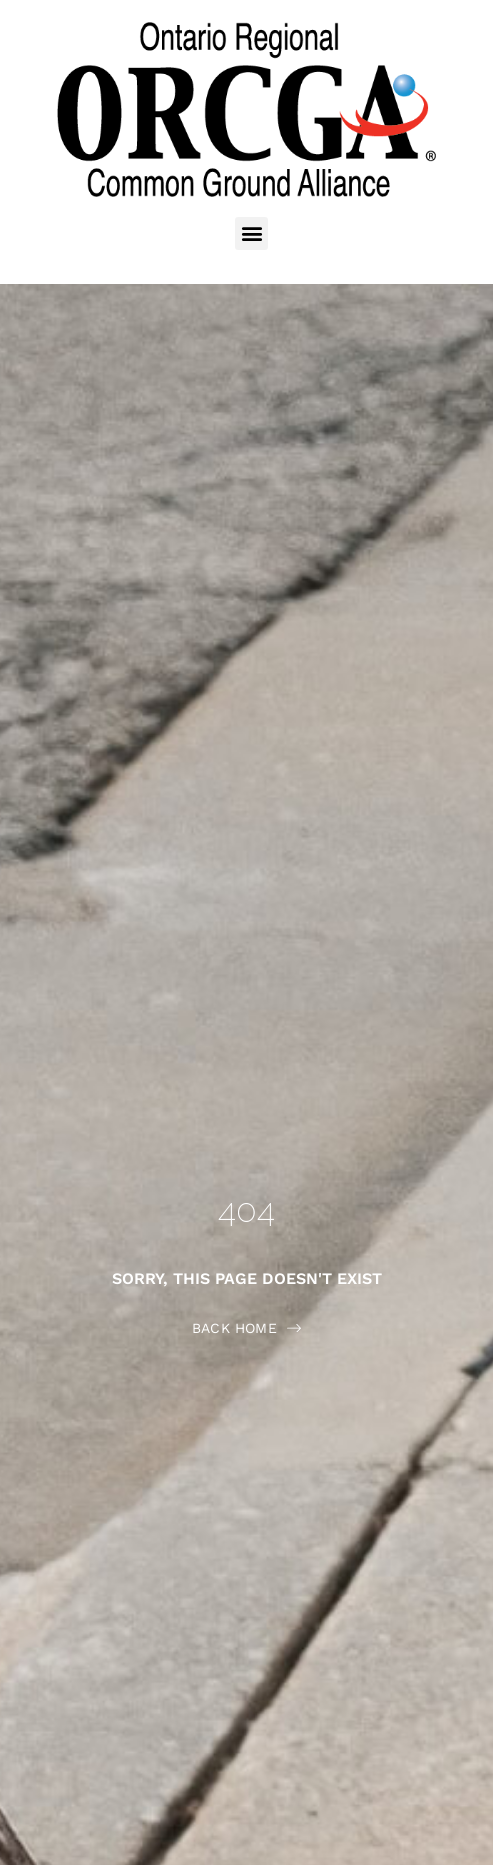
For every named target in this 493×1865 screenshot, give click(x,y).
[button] (251, 233)
